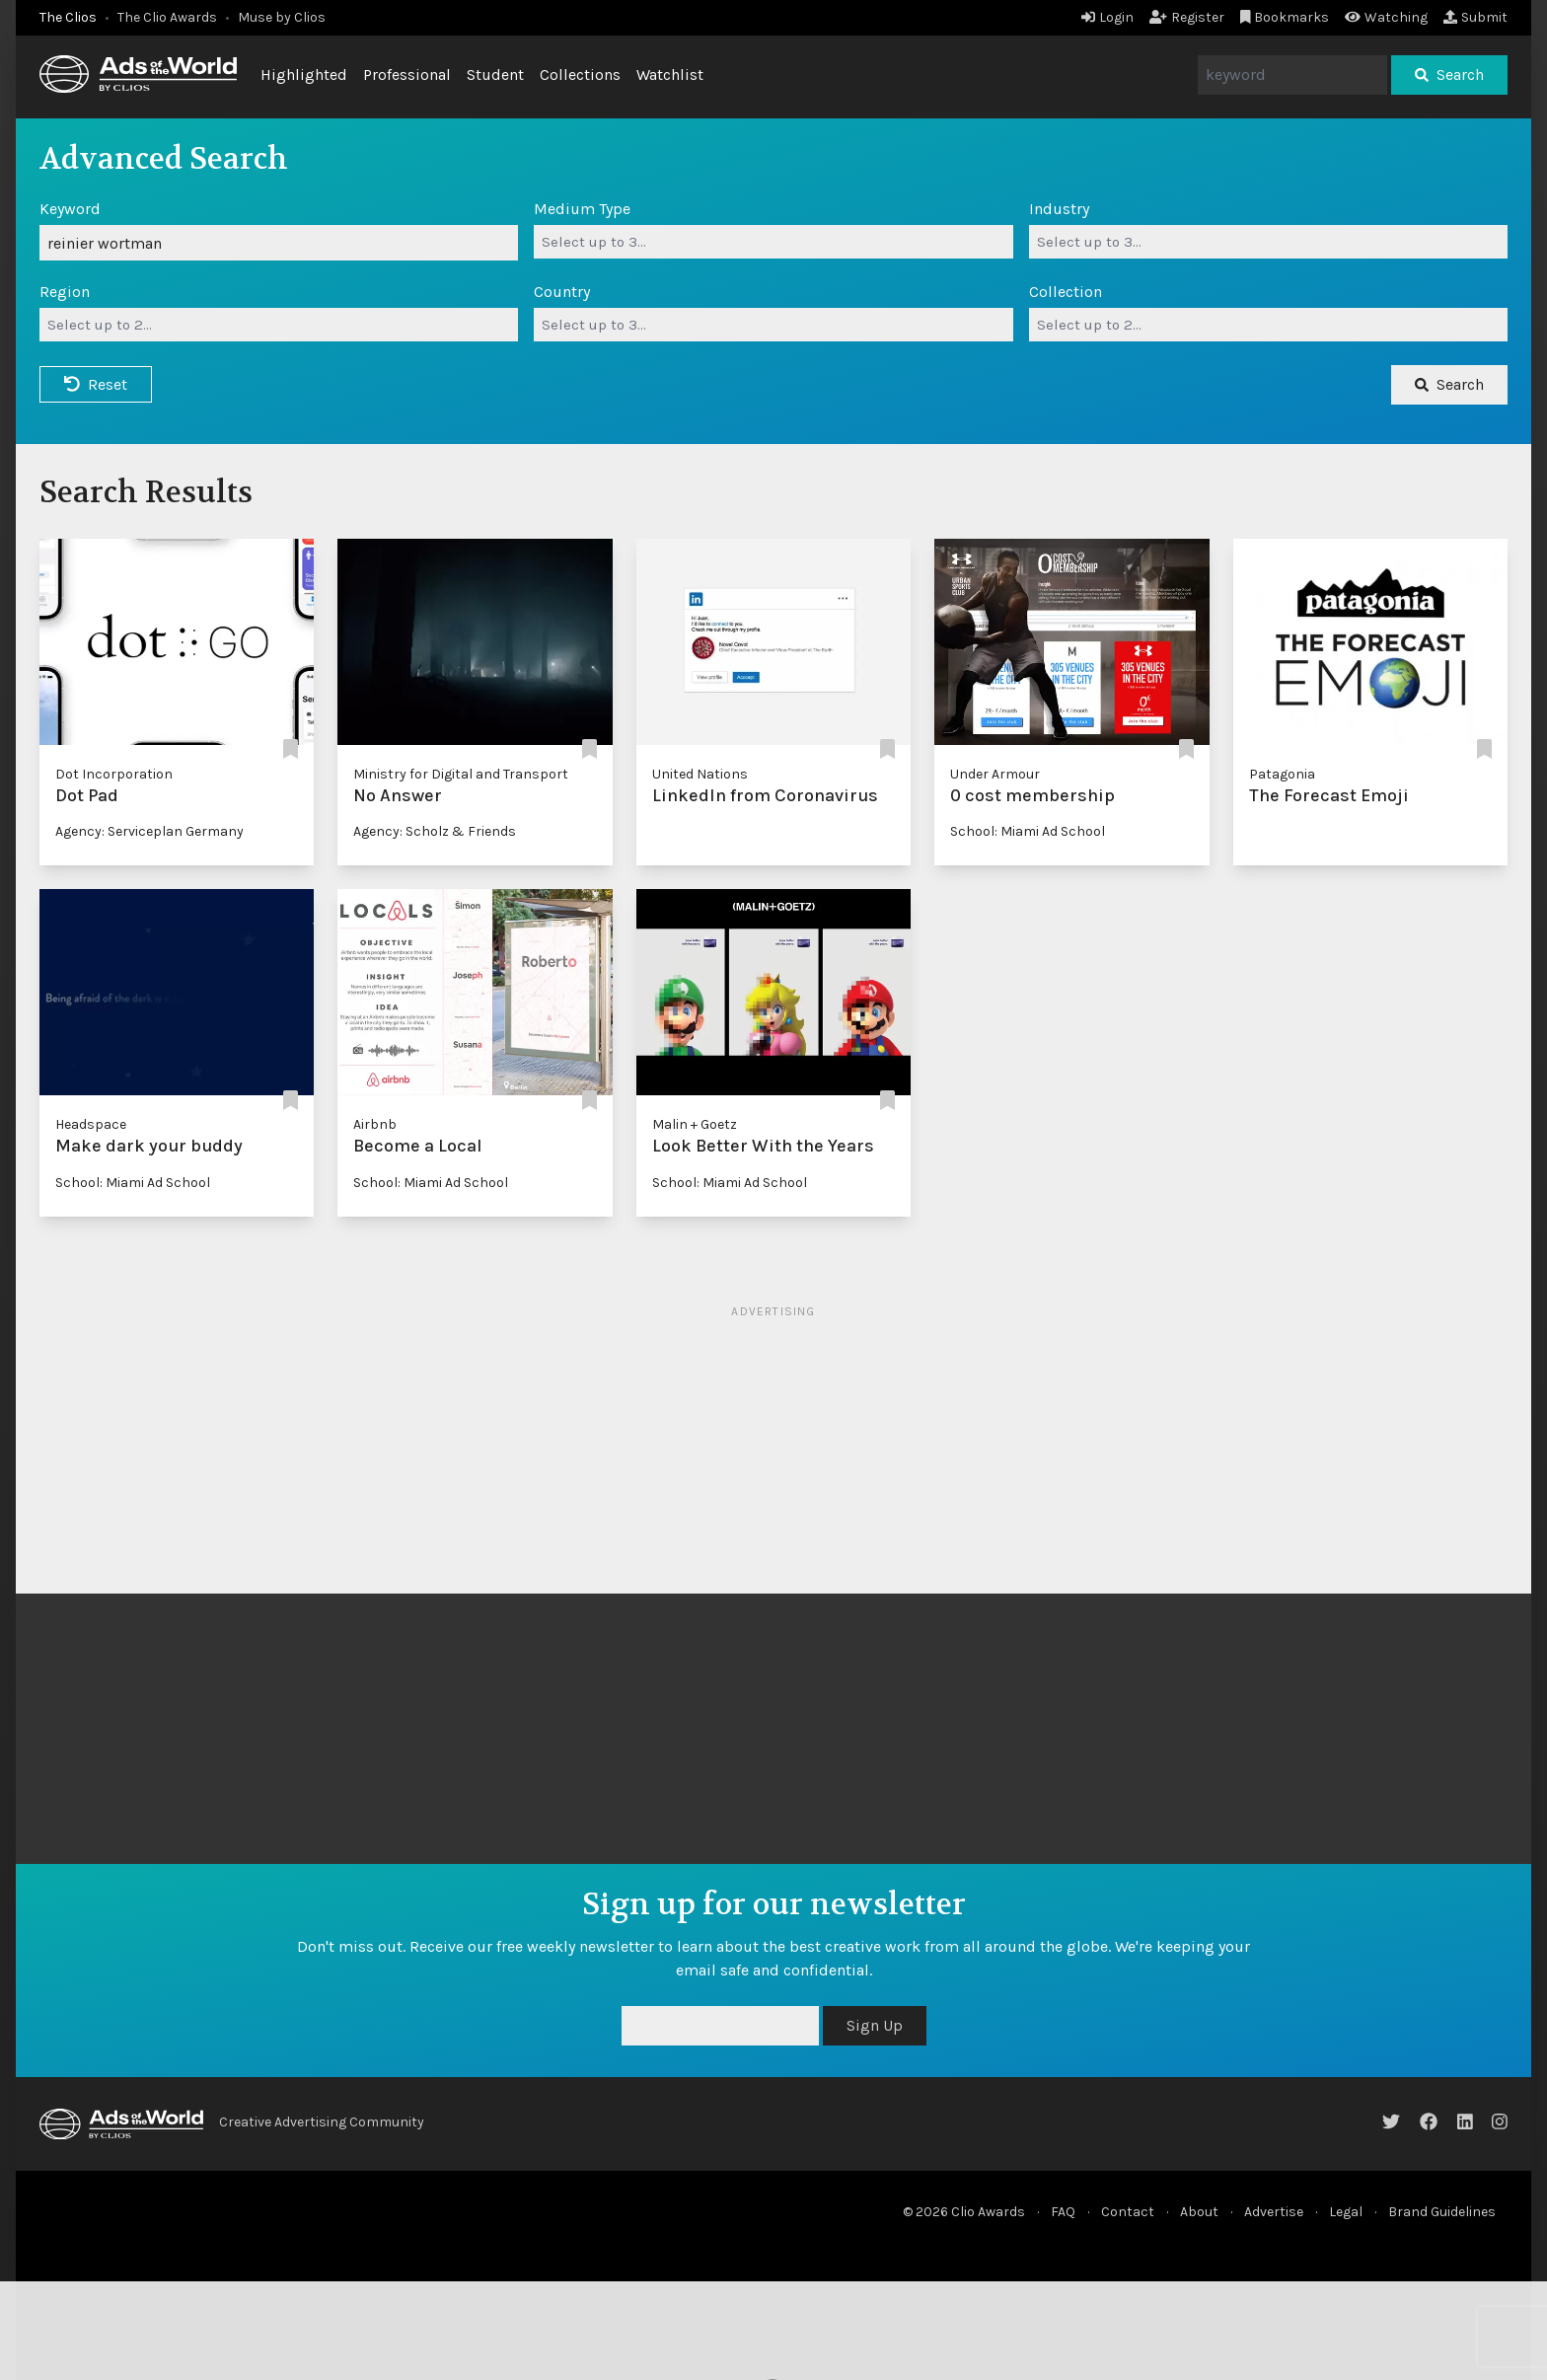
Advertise (1273, 2211)
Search (1449, 74)
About (1199, 2211)
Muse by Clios (282, 17)
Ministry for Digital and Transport (460, 774)
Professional (407, 74)
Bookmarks (1285, 17)
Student (495, 74)
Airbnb (375, 1124)
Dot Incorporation (114, 774)
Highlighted (303, 74)
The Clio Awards (167, 17)
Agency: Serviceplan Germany (149, 831)
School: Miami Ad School (1027, 831)
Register (1186, 17)
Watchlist (669, 74)
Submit (1475, 17)
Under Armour (995, 774)
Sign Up (875, 2025)
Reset (95, 384)
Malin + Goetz (694, 1124)
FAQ (1063, 2211)
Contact (1127, 2211)
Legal (1346, 2211)
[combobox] (773, 242)
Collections (580, 74)
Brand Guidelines (1442, 2211)
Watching (1386, 17)
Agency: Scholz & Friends (434, 831)
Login (1107, 17)
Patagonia (1282, 774)
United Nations (700, 774)
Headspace (90, 1124)
